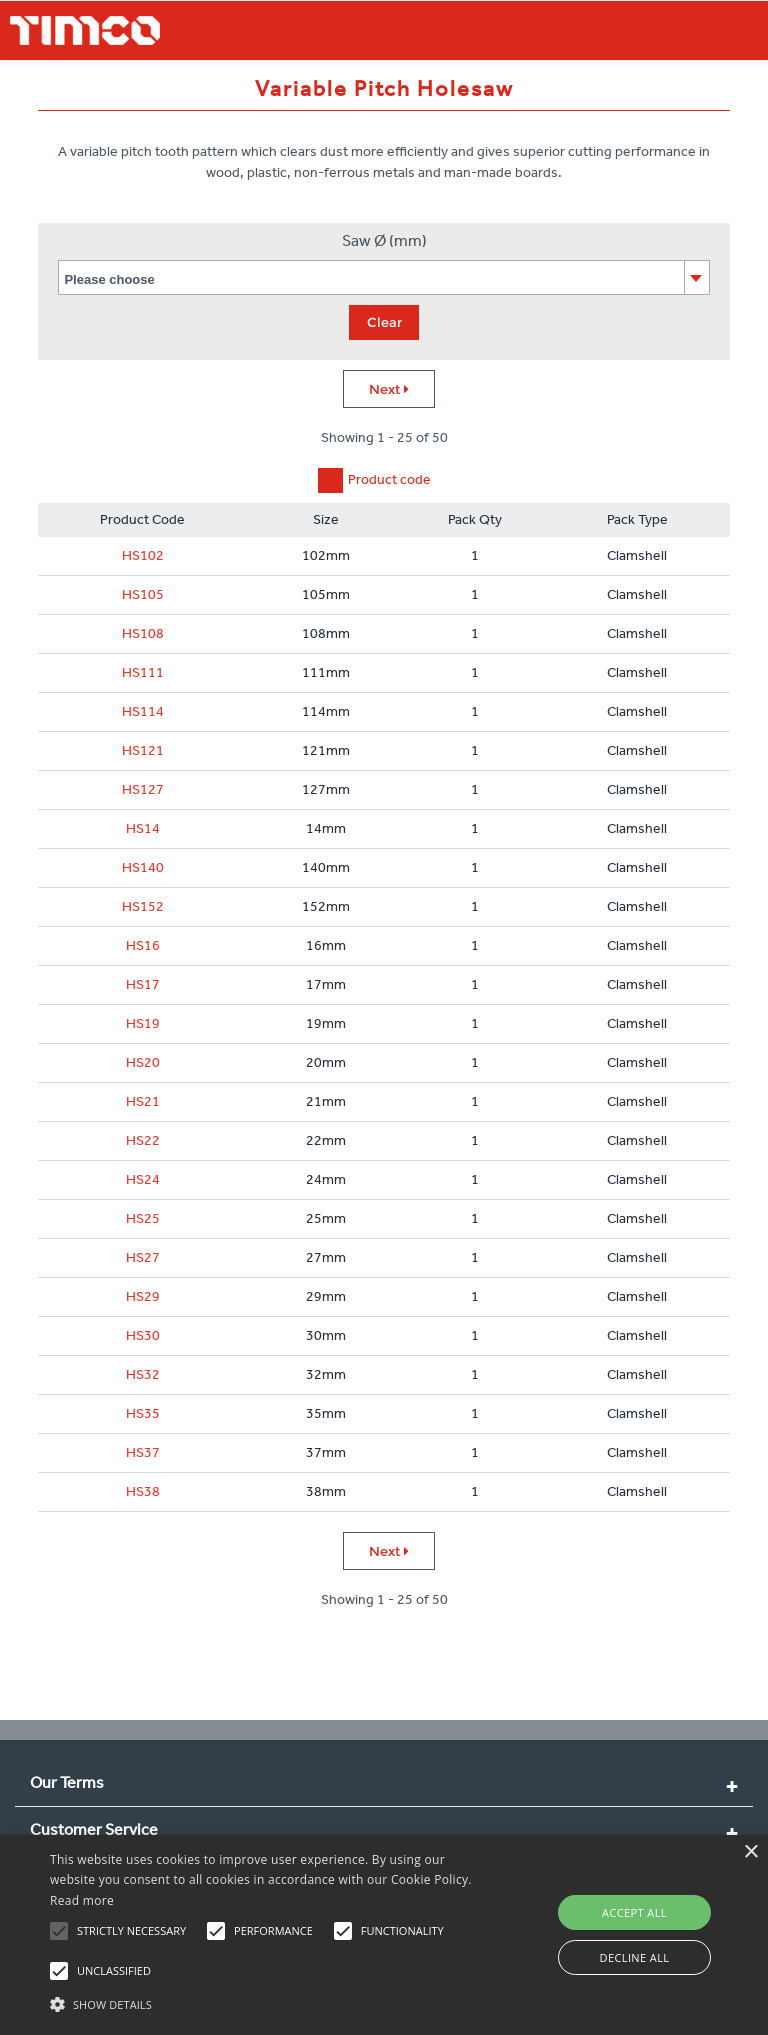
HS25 (143, 1218)
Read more (82, 1900)
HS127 (143, 789)
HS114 (143, 711)
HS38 (143, 1491)
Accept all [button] (634, 1912)
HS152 (143, 906)
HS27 (143, 1257)
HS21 (143, 1101)
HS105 (143, 594)
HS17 (143, 984)
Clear (384, 322)
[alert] (384, 1935)
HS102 (143, 555)
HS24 (143, 1179)
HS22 (143, 1140)
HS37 (143, 1452)
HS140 (143, 867)
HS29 (143, 1296)
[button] (267, 2002)
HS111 (143, 672)
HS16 (143, 945)
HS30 (143, 1335)
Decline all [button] (635, 1957)
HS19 (143, 1023)
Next (389, 389)
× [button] (750, 1852)
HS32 (143, 1374)
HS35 (143, 1413)
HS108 (143, 633)
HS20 (143, 1062)
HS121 (143, 750)
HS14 (143, 828)
